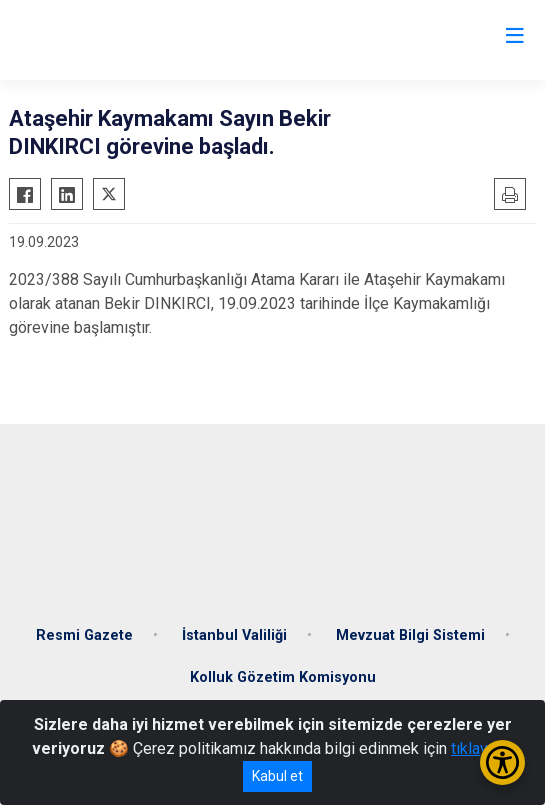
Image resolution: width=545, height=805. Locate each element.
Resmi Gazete (84, 635)
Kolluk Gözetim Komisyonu (283, 677)
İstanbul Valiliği (234, 635)
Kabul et (277, 776)
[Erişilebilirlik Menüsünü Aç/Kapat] (502, 762)
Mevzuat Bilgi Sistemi (410, 635)
